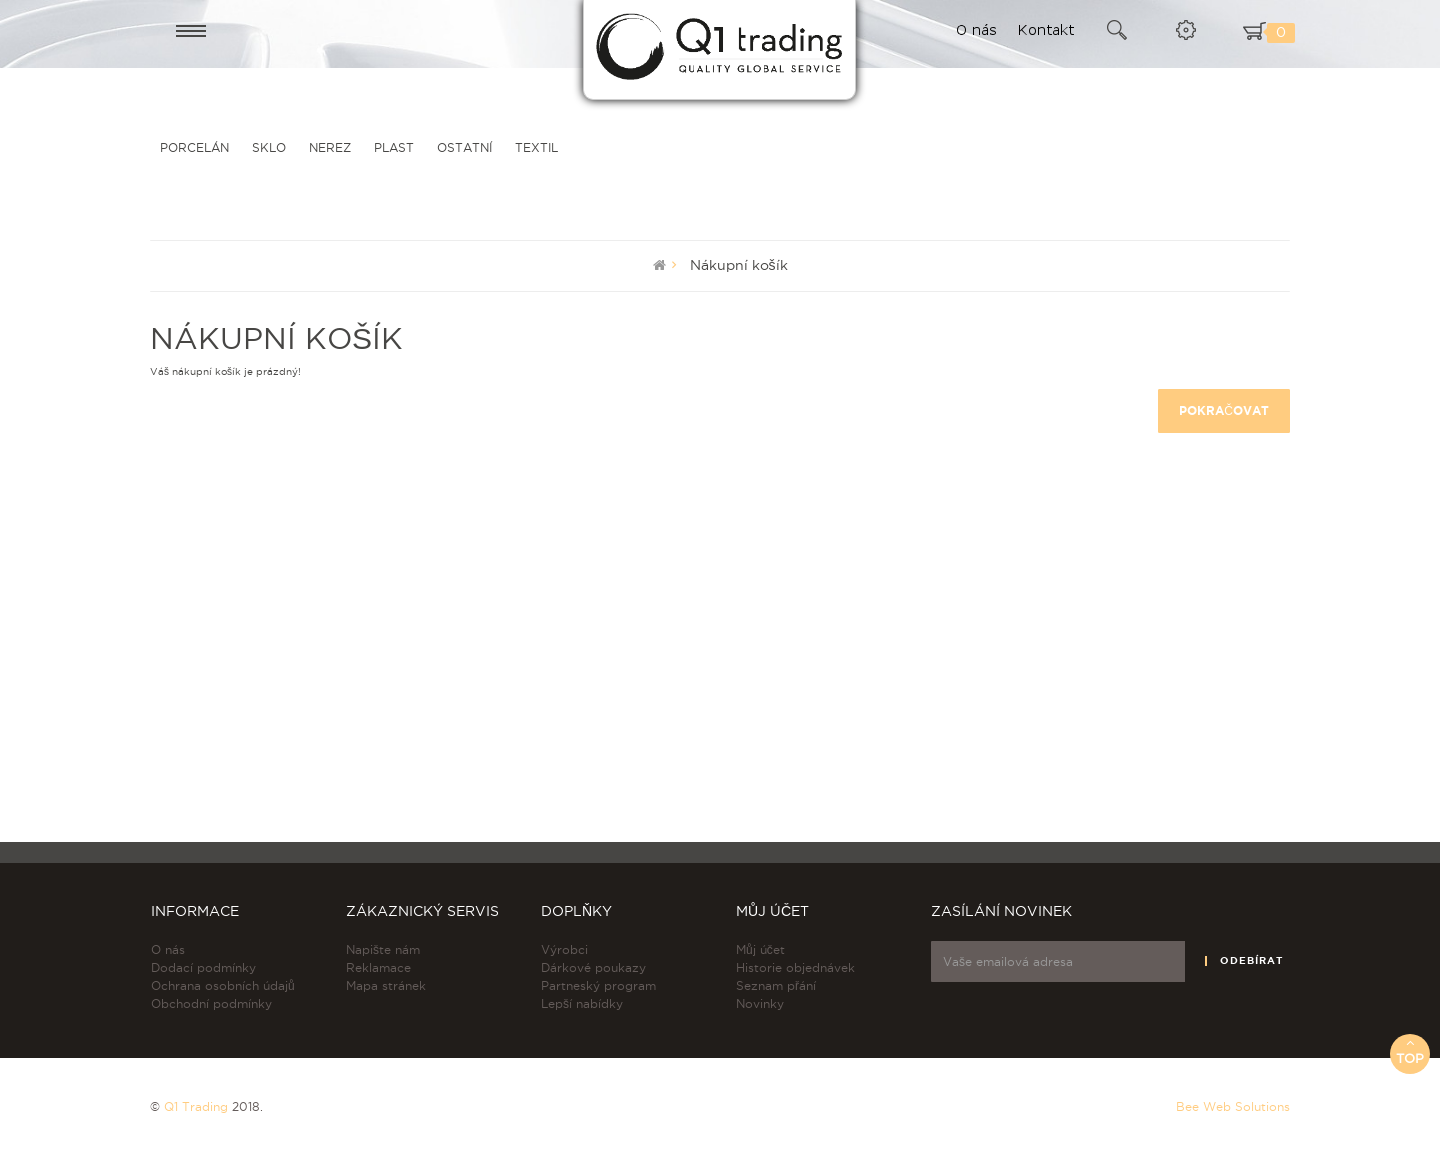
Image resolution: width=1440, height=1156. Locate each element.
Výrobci (564, 949)
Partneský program (598, 985)
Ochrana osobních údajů (223, 985)
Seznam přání (776, 985)
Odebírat (1251, 960)
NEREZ (330, 147)
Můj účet (760, 949)
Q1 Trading (196, 1106)
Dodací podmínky (203, 967)
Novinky (760, 1003)
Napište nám (383, 949)
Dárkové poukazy (593, 967)
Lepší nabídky (582, 1003)
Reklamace (378, 967)
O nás (168, 949)
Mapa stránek (386, 985)
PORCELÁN (194, 147)
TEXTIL (536, 147)
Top (1410, 1050)
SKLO (269, 147)
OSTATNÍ (464, 147)
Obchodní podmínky (211, 1003)
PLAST (394, 147)
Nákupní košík (739, 265)
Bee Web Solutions (1233, 1106)
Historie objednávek (795, 967)
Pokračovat (1224, 410)
